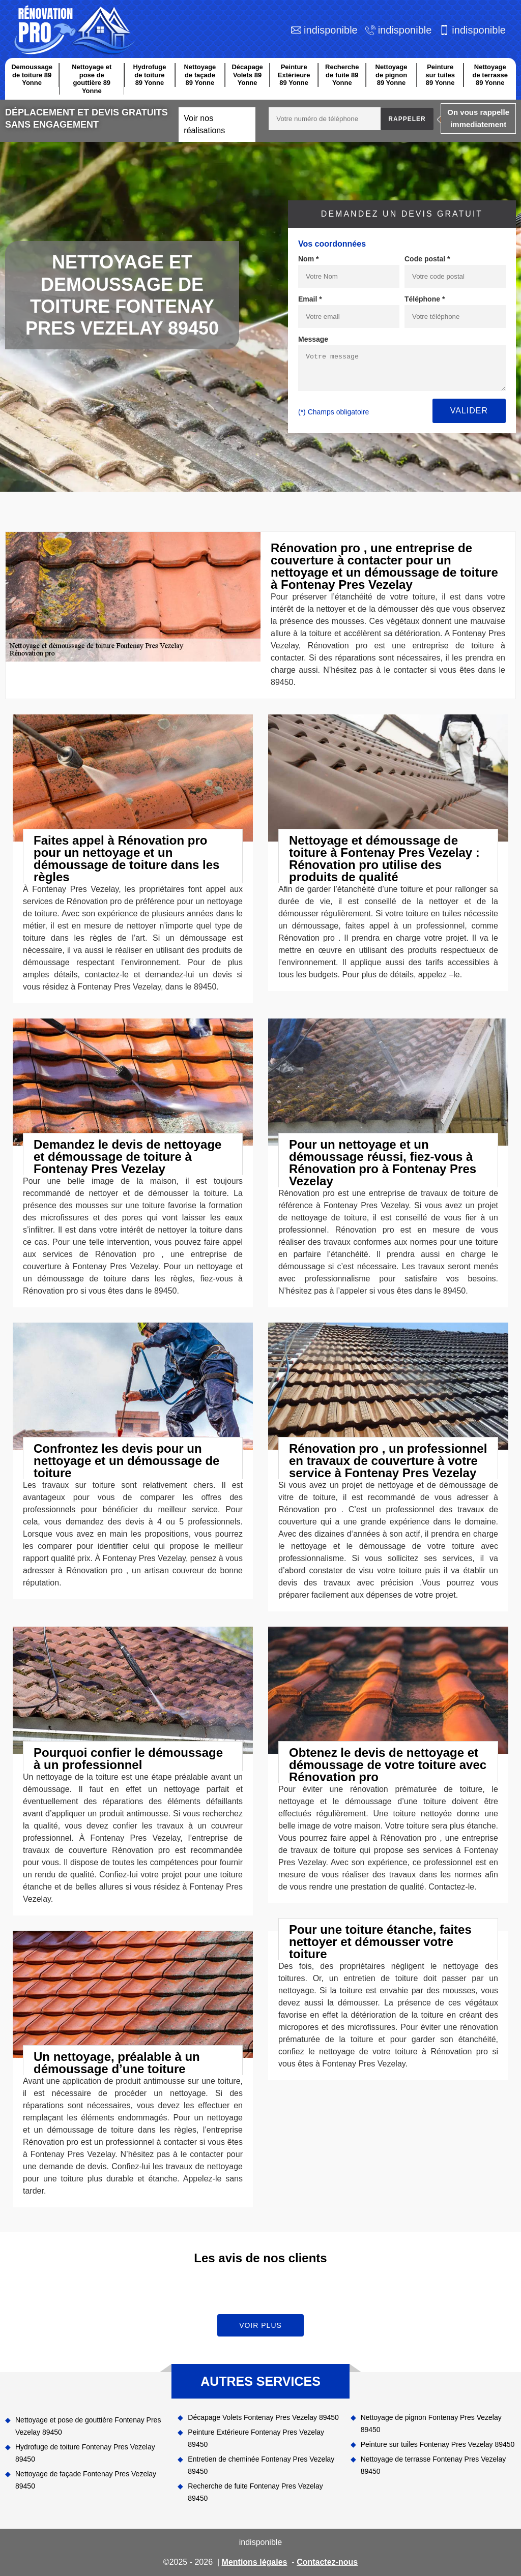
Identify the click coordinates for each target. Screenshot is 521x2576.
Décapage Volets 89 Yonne (247, 74)
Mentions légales (254, 2562)
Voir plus (260, 2325)
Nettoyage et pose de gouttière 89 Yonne (91, 79)
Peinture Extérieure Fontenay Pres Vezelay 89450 (256, 2438)
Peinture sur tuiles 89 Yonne (440, 74)
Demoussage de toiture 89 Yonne (31, 74)
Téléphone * (424, 299)
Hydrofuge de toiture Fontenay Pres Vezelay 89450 (85, 2453)
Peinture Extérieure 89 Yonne (294, 74)
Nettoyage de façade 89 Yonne (200, 74)
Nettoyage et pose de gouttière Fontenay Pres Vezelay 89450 (88, 2426)
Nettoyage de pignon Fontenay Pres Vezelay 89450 (431, 2423)
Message (313, 339)
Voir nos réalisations (204, 124)
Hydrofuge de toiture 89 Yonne (149, 74)
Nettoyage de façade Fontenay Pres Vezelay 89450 (85, 2480)
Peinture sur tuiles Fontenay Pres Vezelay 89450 (438, 2444)
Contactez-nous (327, 2562)
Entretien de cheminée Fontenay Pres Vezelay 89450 (261, 2465)
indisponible (331, 30)
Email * (310, 299)
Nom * (308, 259)
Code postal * (427, 259)
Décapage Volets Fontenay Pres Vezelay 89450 (263, 2417)
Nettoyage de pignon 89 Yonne (391, 74)
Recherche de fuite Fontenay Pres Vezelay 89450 (255, 2492)
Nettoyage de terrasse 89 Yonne (490, 74)
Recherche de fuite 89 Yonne (342, 74)
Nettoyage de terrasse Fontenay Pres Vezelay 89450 (433, 2465)
